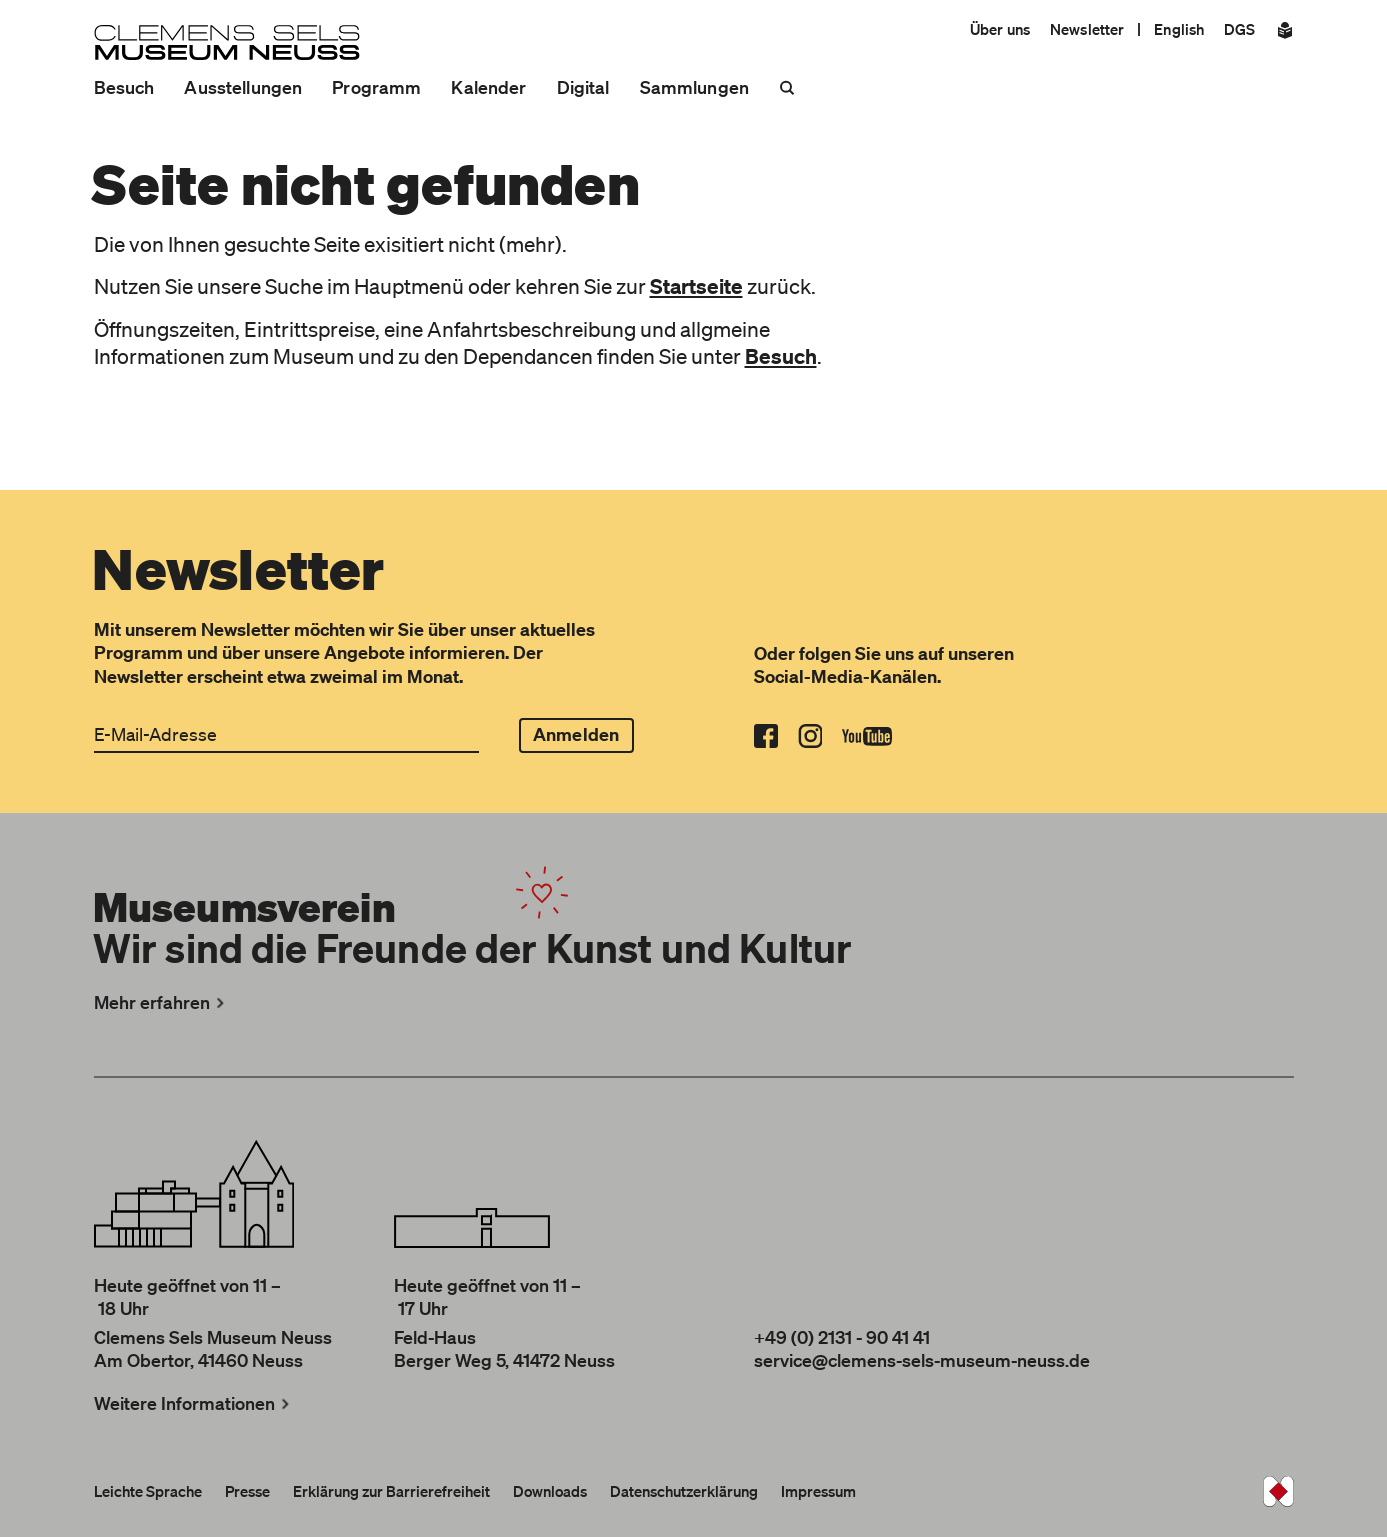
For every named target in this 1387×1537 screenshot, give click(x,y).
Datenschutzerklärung (684, 1491)
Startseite (696, 286)
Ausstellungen (243, 87)
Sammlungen (694, 87)
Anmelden (576, 734)
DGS (1239, 29)
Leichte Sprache (148, 1491)
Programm (376, 87)
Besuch (124, 87)
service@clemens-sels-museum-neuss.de (922, 1360)
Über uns (1000, 29)
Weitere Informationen (194, 1403)
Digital (583, 87)
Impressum (818, 1491)
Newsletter (1087, 29)
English (1179, 29)
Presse (247, 1491)
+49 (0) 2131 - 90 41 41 (842, 1337)
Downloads (550, 1491)
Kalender (488, 87)
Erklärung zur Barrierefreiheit (391, 1491)
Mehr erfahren (161, 1002)
